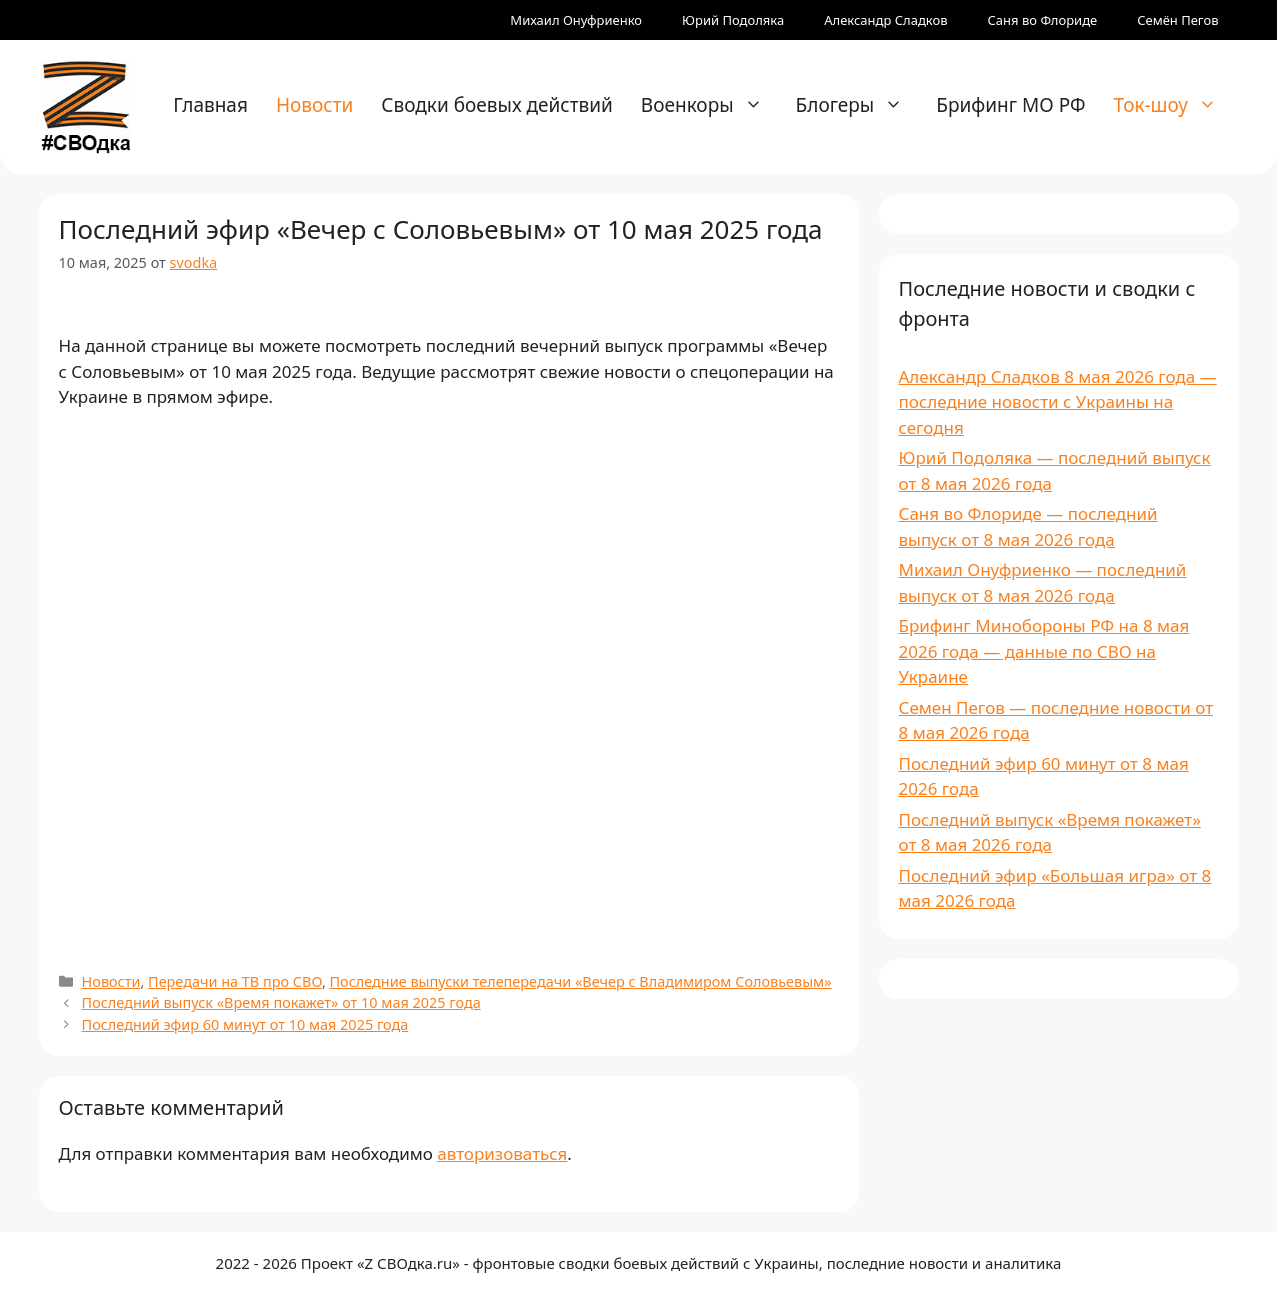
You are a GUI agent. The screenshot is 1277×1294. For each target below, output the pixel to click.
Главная (210, 105)
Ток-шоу (1175, 105)
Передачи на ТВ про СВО (235, 981)
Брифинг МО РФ (1010, 105)
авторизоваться (502, 1153)
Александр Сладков (885, 20)
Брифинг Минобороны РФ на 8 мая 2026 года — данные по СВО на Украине (1044, 651)
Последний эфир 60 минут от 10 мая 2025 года (245, 1024)
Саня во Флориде (1043, 20)
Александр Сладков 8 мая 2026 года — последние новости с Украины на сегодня (1058, 402)
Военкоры (712, 105)
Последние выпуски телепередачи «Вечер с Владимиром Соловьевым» (581, 981)
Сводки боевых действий (497, 105)
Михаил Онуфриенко (576, 20)
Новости (314, 105)
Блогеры (860, 105)
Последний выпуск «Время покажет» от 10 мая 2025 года (281, 1002)
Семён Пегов (1177, 20)
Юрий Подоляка (733, 20)
